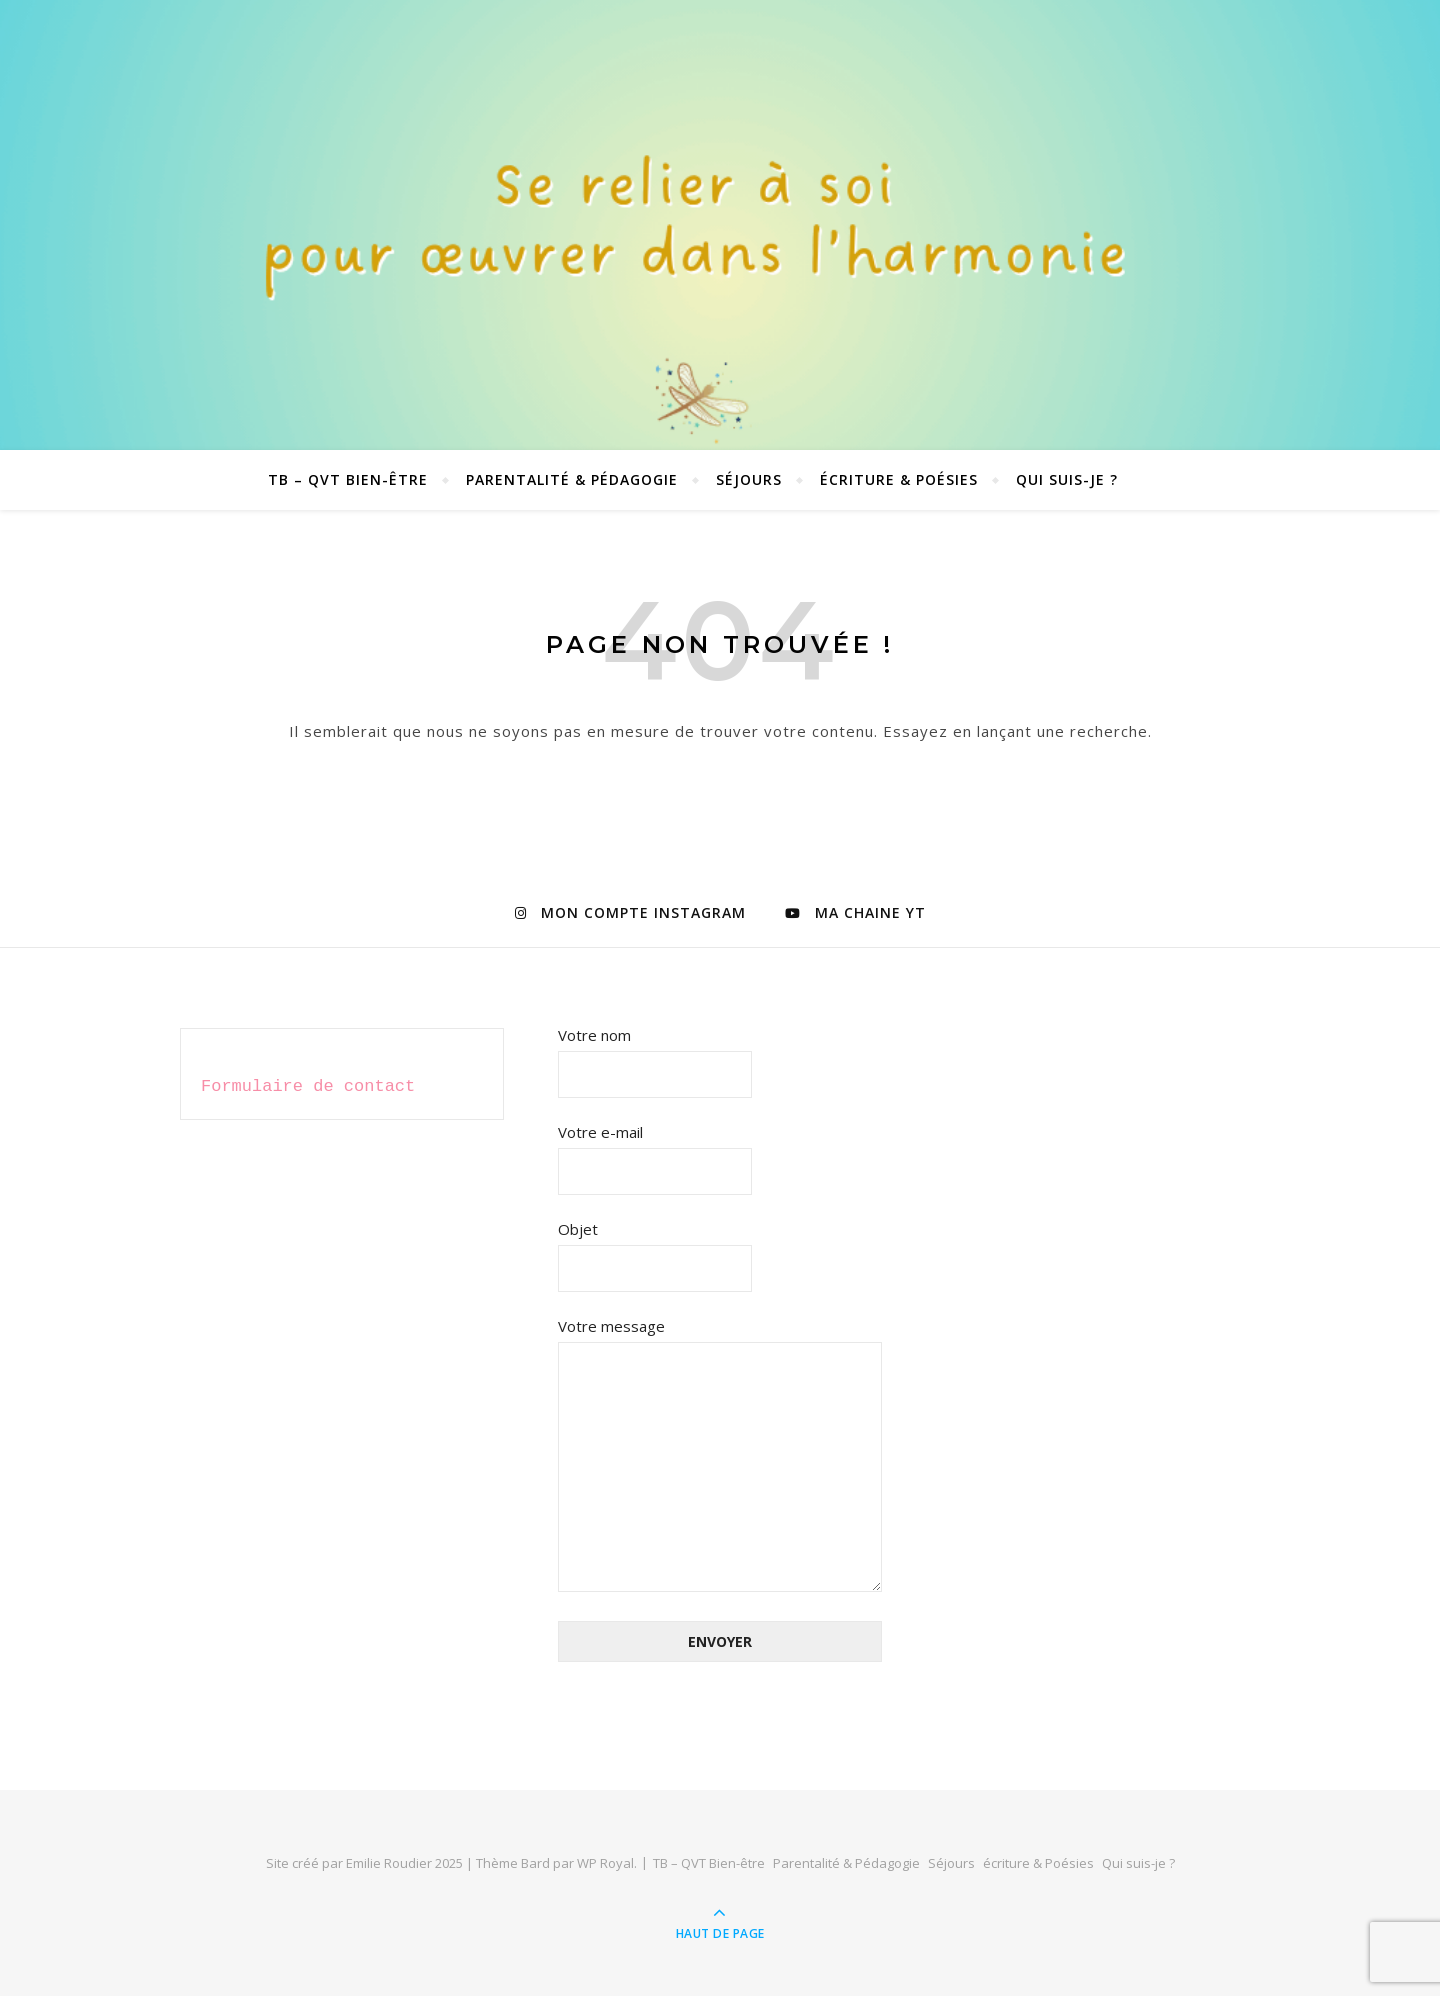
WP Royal (605, 1863)
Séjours (749, 479)
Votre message (720, 1456)
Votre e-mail (655, 1151)
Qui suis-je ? (1067, 479)
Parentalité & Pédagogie (572, 479)
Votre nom (655, 1054)
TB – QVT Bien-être (348, 479)
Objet (655, 1248)
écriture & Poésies (899, 479)
